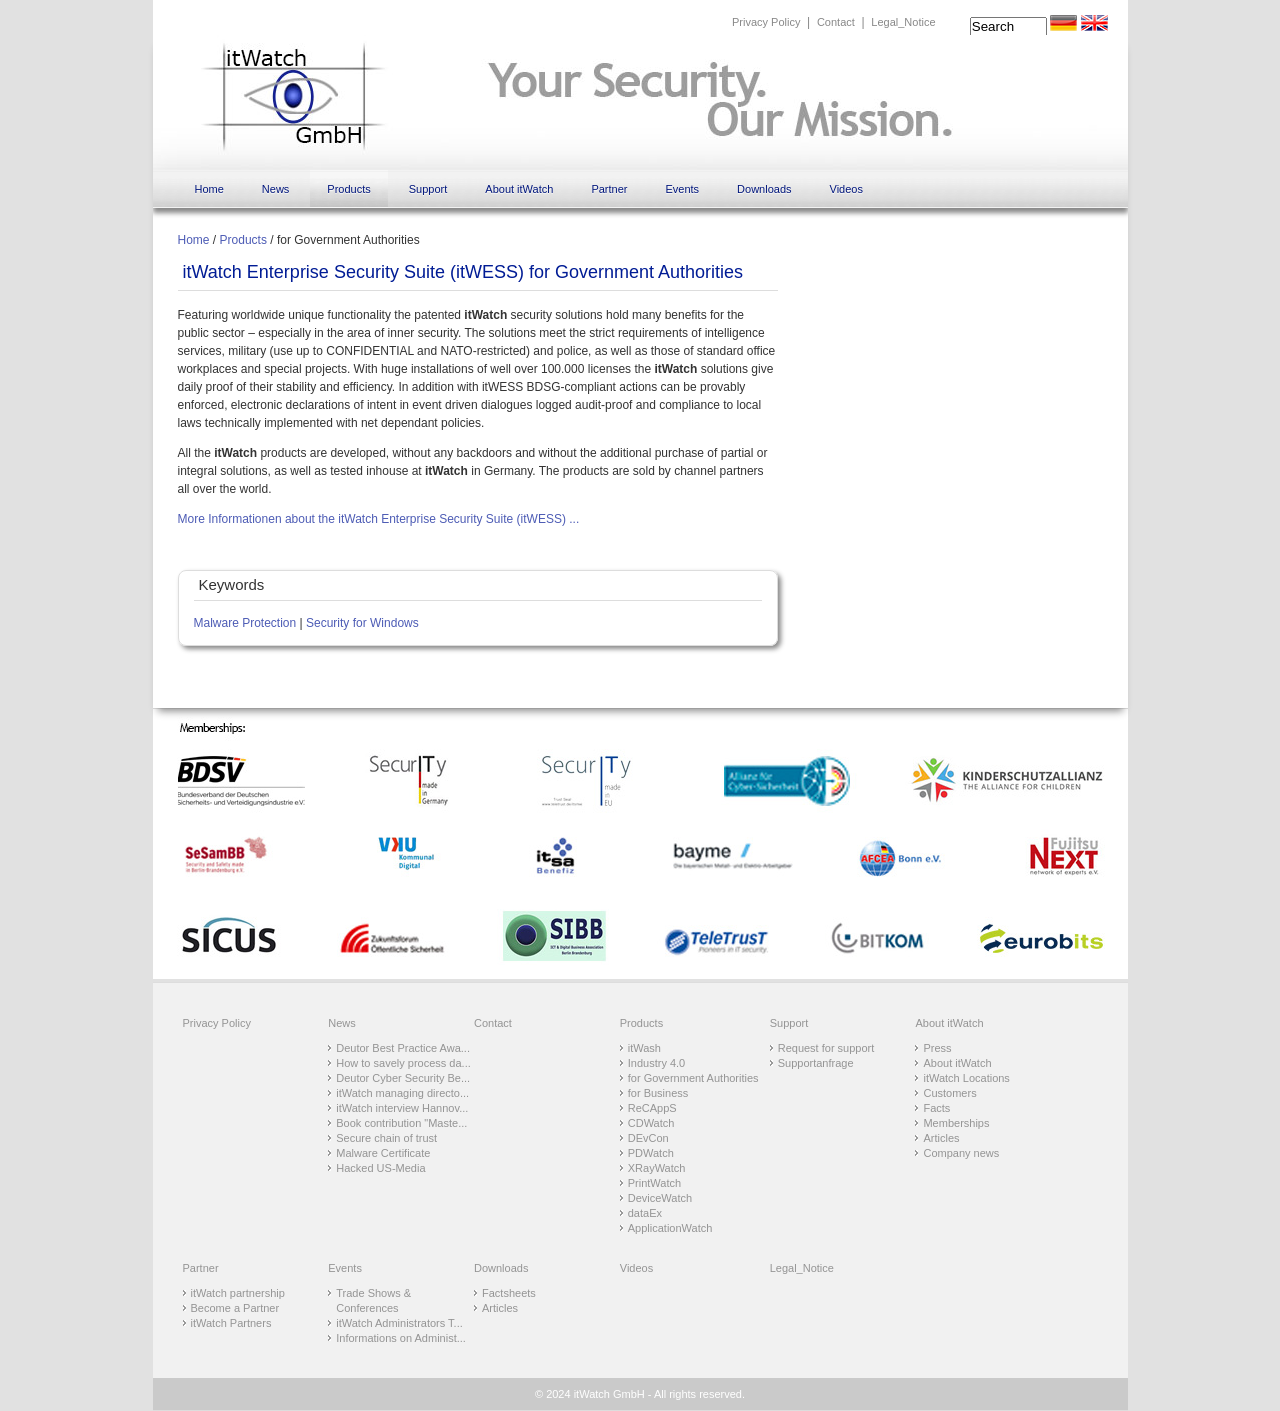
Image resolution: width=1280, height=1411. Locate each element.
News (276, 189)
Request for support (826, 1048)
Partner (609, 189)
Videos (846, 189)
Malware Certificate (383, 1153)
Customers (949, 1093)
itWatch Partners (231, 1323)
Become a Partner (235, 1308)
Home (209, 189)
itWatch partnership (238, 1293)
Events (682, 189)
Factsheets (509, 1293)
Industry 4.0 (656, 1063)
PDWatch (651, 1153)
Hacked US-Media (380, 1168)
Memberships (956, 1123)
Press (937, 1048)
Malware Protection (245, 623)
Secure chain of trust (386, 1138)
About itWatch (519, 189)
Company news (961, 1153)
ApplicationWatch (670, 1228)
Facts (936, 1108)
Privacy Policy (766, 22)
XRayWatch (657, 1168)
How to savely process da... (403, 1063)
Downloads (764, 189)
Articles (941, 1138)
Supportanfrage (816, 1063)
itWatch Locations (966, 1078)
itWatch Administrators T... (399, 1323)
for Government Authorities (693, 1078)
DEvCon (648, 1138)
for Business (658, 1093)
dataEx (645, 1213)
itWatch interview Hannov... (402, 1108)
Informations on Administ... (401, 1338)
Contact (836, 22)
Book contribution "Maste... (401, 1123)
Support (428, 189)
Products (348, 189)
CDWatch (651, 1123)
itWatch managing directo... (402, 1093)
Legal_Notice (903, 22)
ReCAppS (652, 1108)
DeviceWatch (660, 1198)
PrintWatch (654, 1183)
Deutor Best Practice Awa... (403, 1048)
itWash (644, 1048)
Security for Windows (362, 623)
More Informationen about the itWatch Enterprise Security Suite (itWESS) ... (379, 519)
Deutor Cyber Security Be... (403, 1078)
